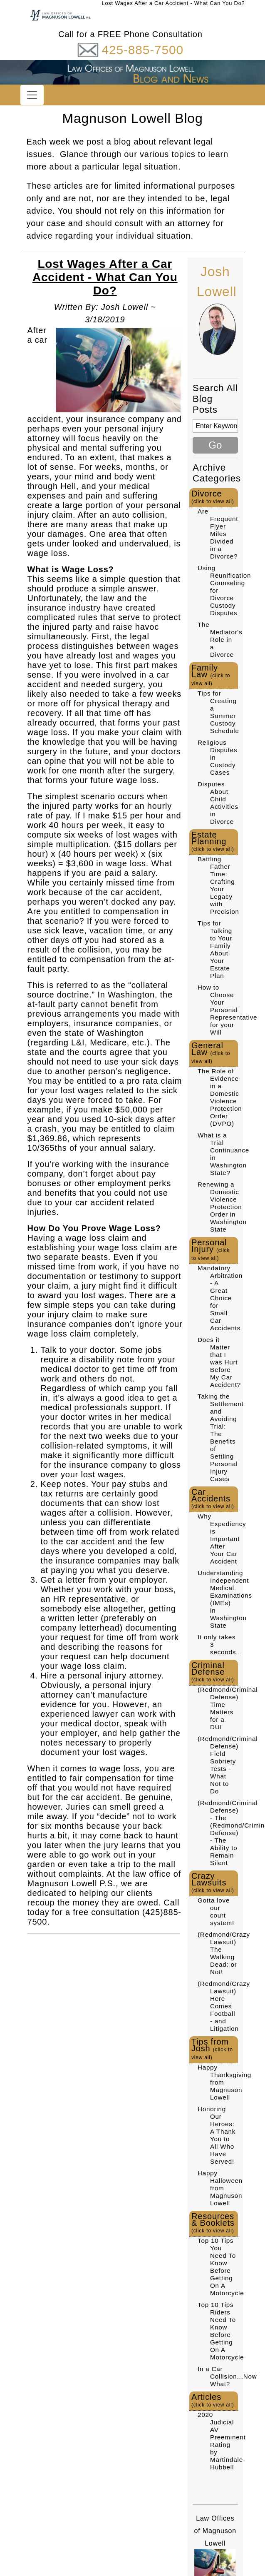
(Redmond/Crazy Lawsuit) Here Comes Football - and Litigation (224, 2006)
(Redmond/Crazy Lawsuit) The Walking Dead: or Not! (224, 1953)
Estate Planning (212, 841)
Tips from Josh (212, 2048)
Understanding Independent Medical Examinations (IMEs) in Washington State (225, 1599)
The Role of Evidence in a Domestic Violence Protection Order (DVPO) (220, 1097)
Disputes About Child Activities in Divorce (218, 803)
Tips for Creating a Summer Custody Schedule (218, 712)
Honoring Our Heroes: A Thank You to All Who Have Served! (216, 2135)
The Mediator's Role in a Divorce (220, 639)
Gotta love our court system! (216, 1911)
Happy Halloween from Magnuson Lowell (220, 2188)
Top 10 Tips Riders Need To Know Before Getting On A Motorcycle (221, 2331)
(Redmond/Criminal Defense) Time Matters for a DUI (228, 1708)
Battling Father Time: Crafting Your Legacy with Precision (218, 885)
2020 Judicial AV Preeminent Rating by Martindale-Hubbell (222, 2441)
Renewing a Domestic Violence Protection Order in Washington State (222, 1207)
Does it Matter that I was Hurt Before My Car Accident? (219, 1362)
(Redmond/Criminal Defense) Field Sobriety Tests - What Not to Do (228, 1765)
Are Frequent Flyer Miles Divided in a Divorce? (218, 534)
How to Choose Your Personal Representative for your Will (227, 1010)
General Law (210, 1052)
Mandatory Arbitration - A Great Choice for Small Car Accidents (220, 1298)
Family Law (210, 674)
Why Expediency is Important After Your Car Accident (222, 1539)
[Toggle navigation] (32, 95)
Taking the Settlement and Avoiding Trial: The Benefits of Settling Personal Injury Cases (221, 1437)
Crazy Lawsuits (212, 1882)
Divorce (212, 496)
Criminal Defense (212, 1672)
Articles (212, 2400)
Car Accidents (212, 1498)
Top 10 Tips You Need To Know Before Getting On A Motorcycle (221, 2267)
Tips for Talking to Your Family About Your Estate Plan (215, 949)
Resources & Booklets (213, 2223)
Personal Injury (210, 1249)
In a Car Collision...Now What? (227, 2376)
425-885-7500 (142, 50)
